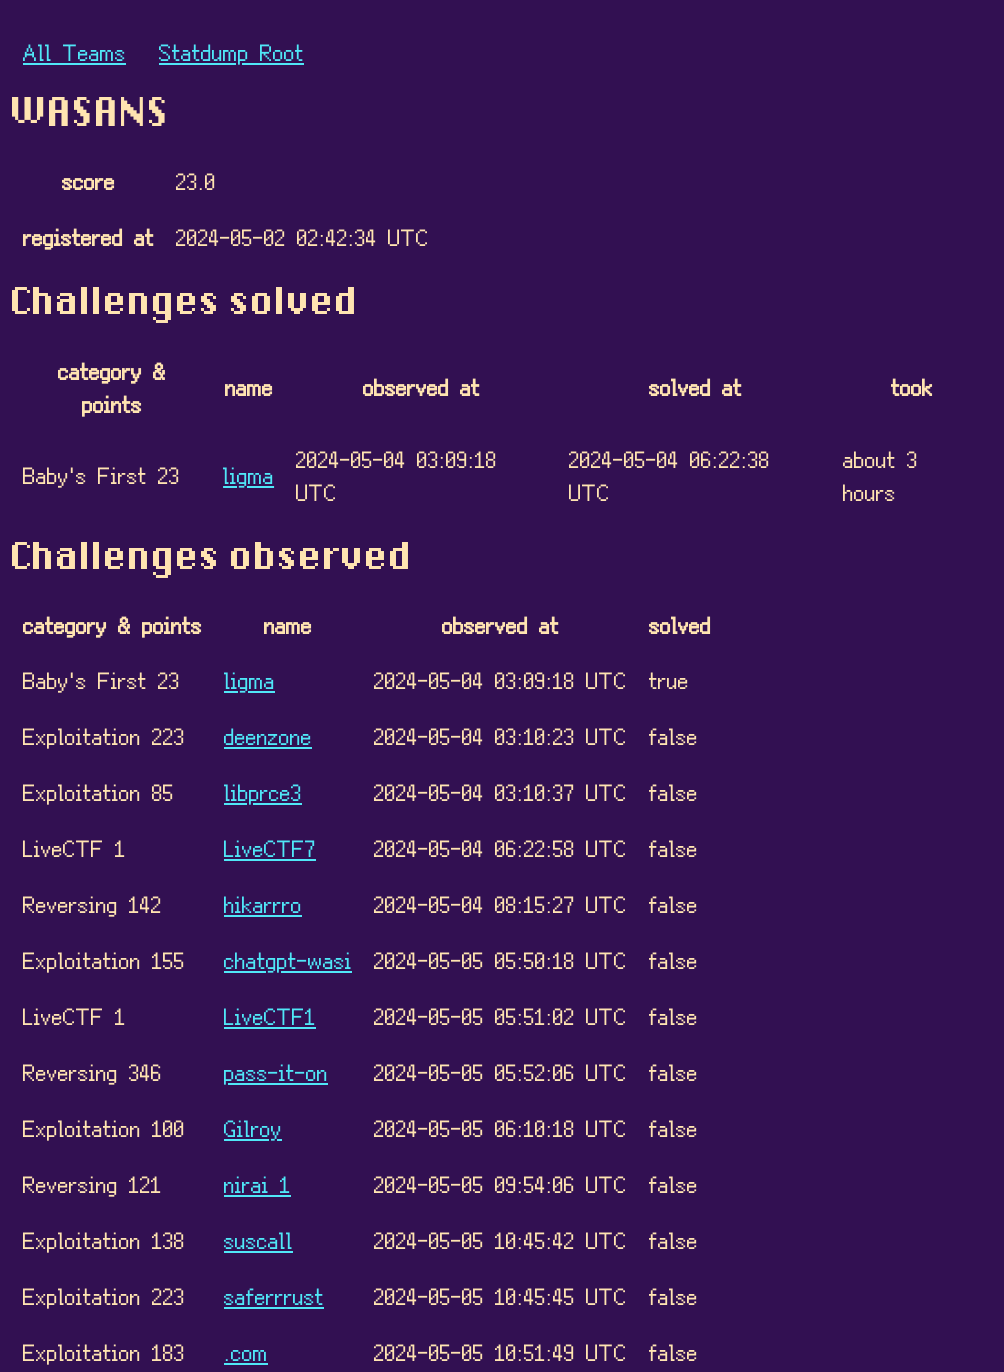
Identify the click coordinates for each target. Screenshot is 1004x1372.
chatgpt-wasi (288, 959)
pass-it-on (276, 1071)
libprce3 (263, 791)
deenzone (268, 735)
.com (246, 1351)
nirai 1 (257, 1183)
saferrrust (274, 1295)
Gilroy (253, 1127)
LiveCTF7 (270, 847)
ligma (248, 474)
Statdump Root (231, 51)
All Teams (74, 51)
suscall (258, 1239)
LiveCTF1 (270, 1015)
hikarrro (263, 903)
